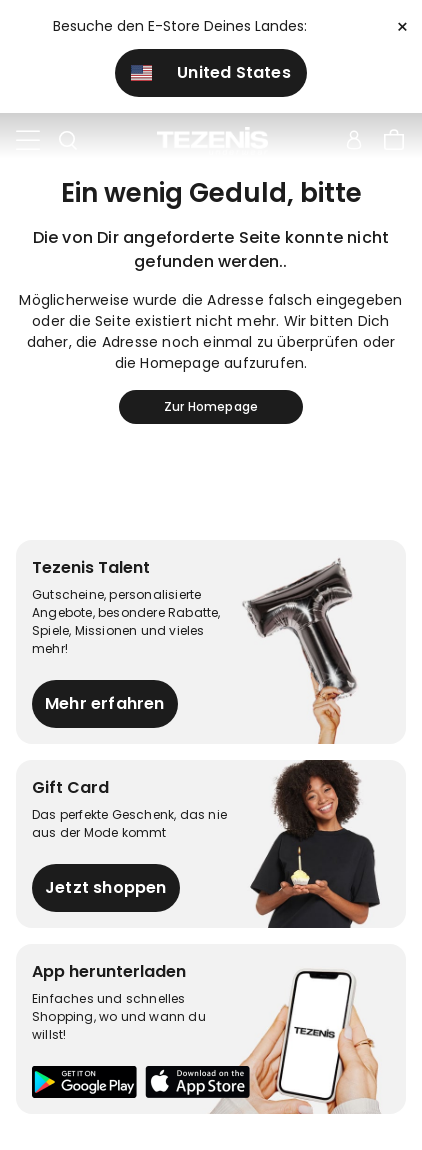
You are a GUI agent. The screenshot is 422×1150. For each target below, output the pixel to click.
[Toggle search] (68, 141)
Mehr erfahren (105, 703)
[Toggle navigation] (28, 141)
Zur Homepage (211, 406)
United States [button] (211, 72)
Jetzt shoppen (106, 887)
